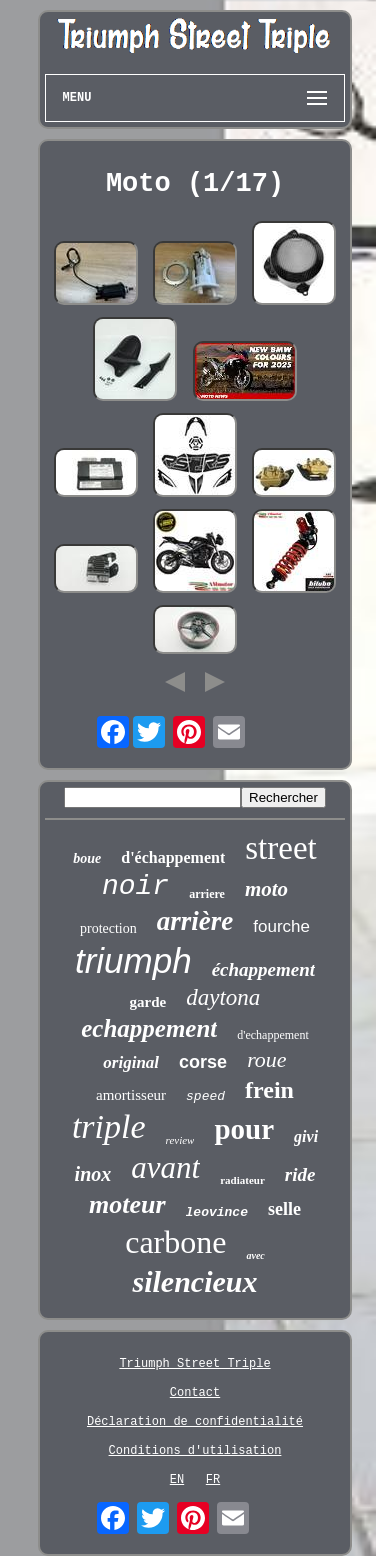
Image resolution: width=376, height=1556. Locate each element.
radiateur (242, 1180)
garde (148, 1002)
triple (109, 1126)
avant (165, 1167)
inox (93, 1174)
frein (269, 1090)
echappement (149, 1028)
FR (213, 1480)
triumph (133, 960)
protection (108, 928)
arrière (195, 921)
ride (300, 1174)
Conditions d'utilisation (195, 1451)
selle (284, 1209)
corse (203, 1062)
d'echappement (272, 1035)
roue (267, 1059)
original (131, 1062)
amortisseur (131, 1095)
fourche (281, 926)
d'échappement (173, 857)
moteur (127, 1204)
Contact (195, 1393)
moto (266, 889)
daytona (223, 997)
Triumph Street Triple (194, 1364)
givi (306, 1136)
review (180, 1140)
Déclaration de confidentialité (195, 1422)
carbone (175, 1242)
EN (177, 1480)
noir (135, 886)
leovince (217, 1212)
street (280, 848)
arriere (207, 894)
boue (87, 858)
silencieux (194, 1281)
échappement (263, 969)
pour (244, 1129)
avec (255, 1255)
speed (205, 1096)
